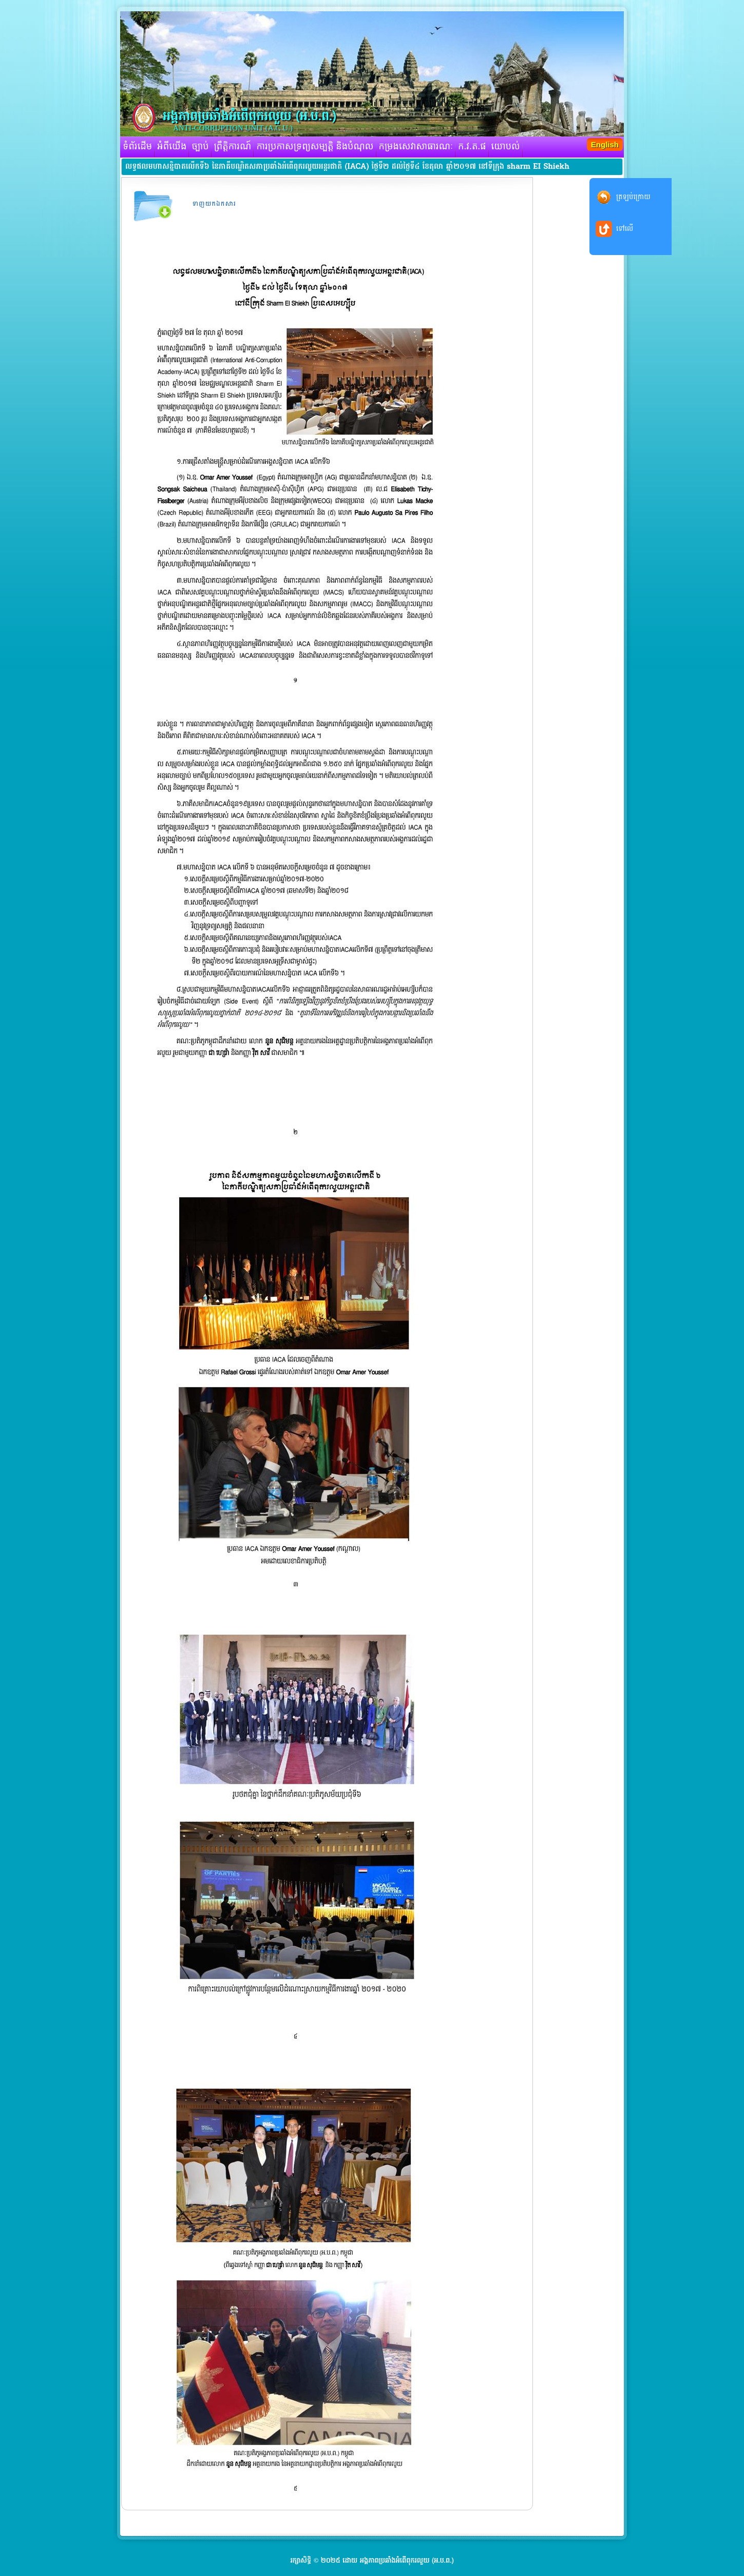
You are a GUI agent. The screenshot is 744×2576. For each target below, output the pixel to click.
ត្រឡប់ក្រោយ (633, 196)
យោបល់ (505, 147)
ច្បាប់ (200, 147)
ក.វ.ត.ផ (472, 147)
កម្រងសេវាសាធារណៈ (416, 147)
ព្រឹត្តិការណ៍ (233, 147)
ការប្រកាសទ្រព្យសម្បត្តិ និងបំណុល (314, 147)
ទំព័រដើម (137, 147)
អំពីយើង (171, 147)
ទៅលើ (624, 228)
